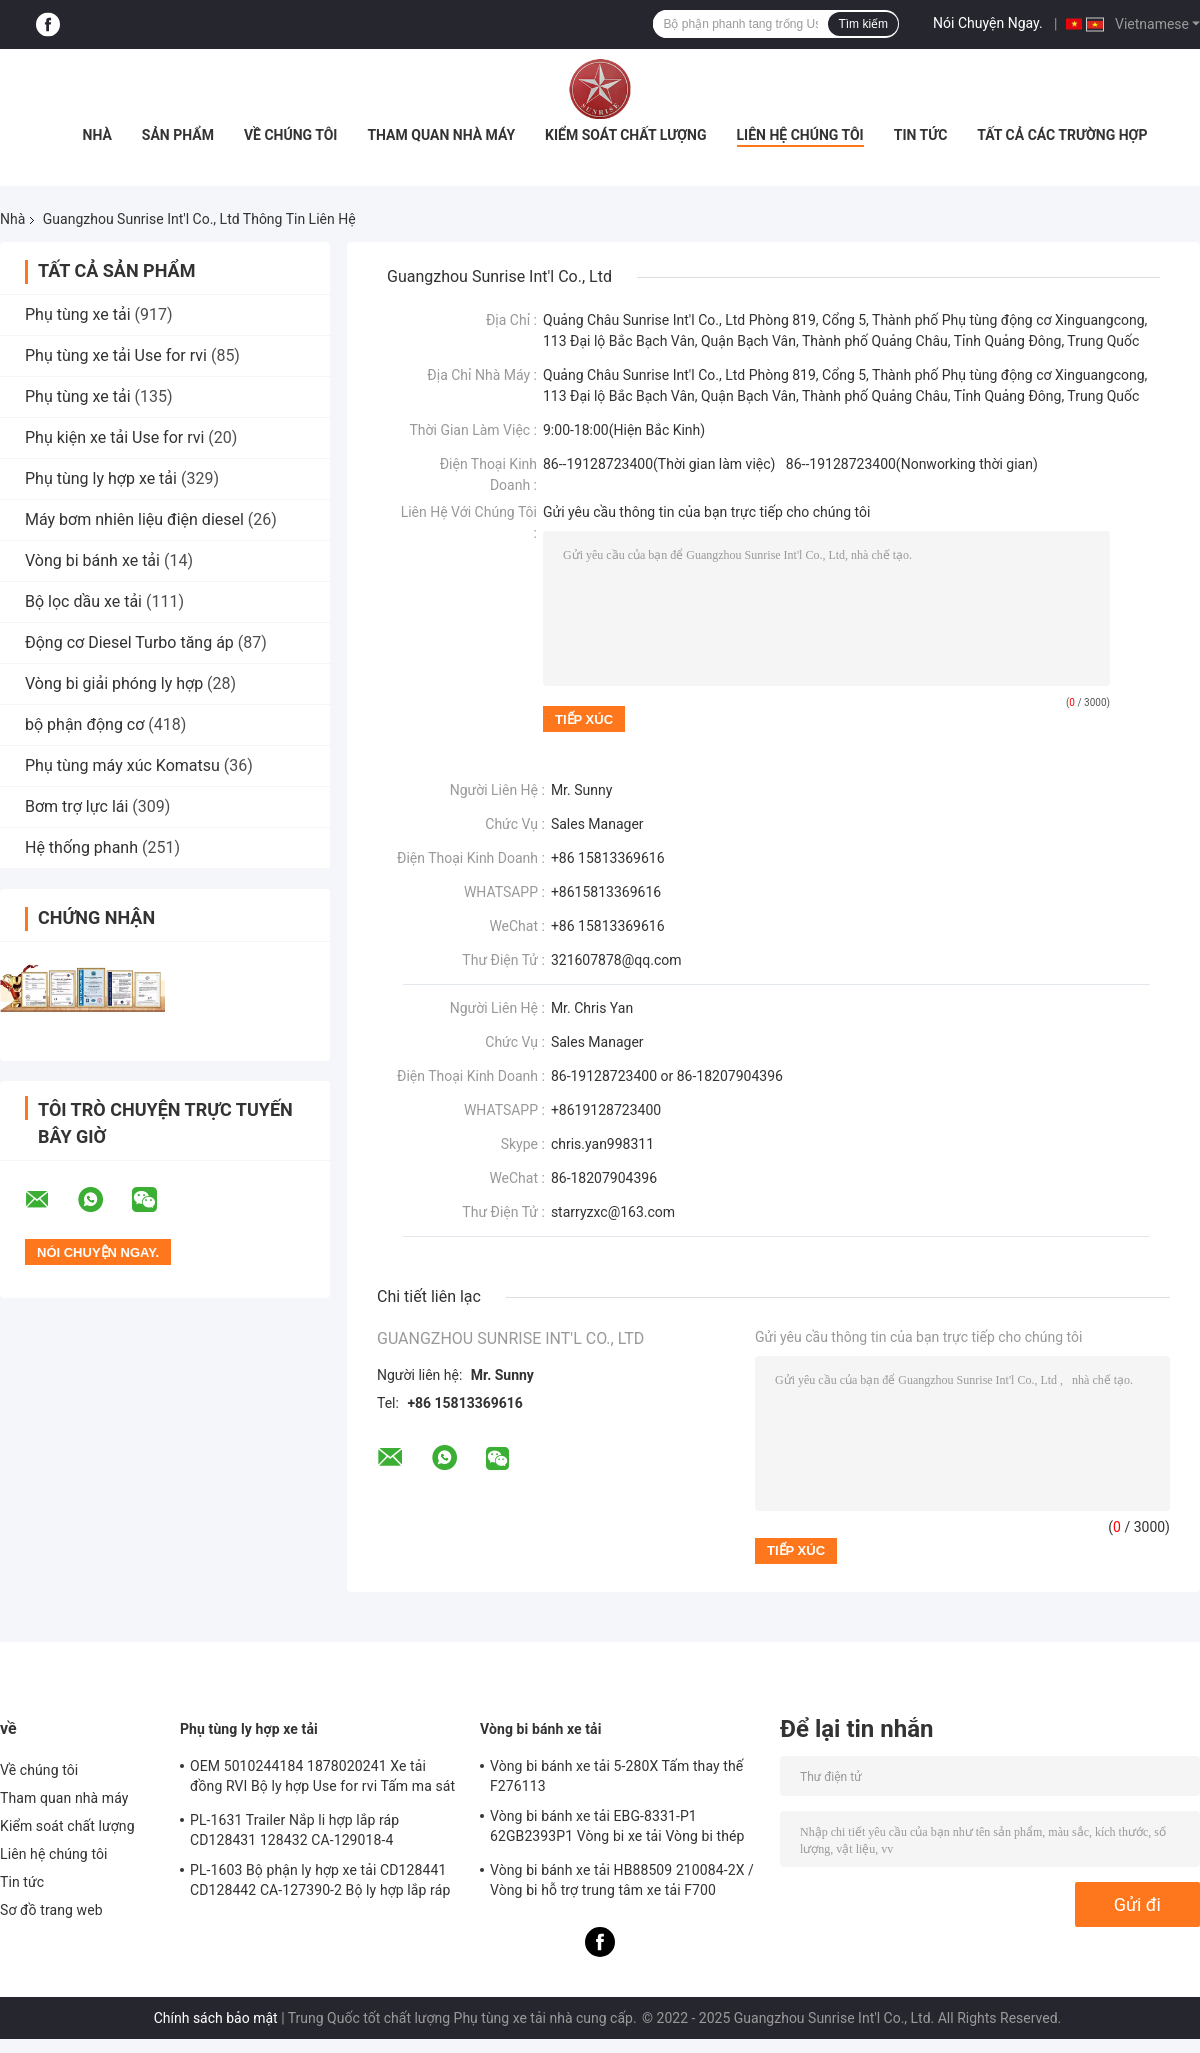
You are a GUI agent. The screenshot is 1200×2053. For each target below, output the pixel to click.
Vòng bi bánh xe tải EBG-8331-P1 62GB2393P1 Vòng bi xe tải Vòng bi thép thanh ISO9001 (617, 1829)
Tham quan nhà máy (441, 135)
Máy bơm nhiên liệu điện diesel (134, 519)
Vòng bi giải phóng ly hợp (114, 683)
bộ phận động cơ (84, 724)
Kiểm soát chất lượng (625, 135)
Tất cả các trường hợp (1062, 135)
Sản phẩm (178, 135)
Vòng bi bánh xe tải (92, 560)
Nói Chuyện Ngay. (988, 23)
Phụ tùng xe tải (80, 314)
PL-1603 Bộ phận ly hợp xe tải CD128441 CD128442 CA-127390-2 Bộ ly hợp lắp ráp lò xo (320, 1883)
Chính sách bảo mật (216, 2018)
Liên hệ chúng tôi (800, 135)
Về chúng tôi (291, 135)
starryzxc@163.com (613, 1212)
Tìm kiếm (863, 24)
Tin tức (921, 135)
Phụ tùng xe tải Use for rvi (116, 355)
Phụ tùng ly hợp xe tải (101, 478)
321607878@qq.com (616, 960)
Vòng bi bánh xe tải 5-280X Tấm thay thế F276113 (616, 1776)
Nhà (97, 135)
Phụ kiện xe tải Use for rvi (114, 437)
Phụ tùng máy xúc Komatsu (122, 765)
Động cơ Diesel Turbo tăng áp (129, 642)
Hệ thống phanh (81, 847)
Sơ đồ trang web (51, 1910)
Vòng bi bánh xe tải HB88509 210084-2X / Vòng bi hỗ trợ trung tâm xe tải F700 (622, 1880)
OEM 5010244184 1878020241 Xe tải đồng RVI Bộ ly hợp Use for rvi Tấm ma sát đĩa (322, 1779)
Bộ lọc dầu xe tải (83, 601)
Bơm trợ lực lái (76, 806)
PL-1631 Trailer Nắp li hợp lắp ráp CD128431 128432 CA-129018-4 (294, 1830)
